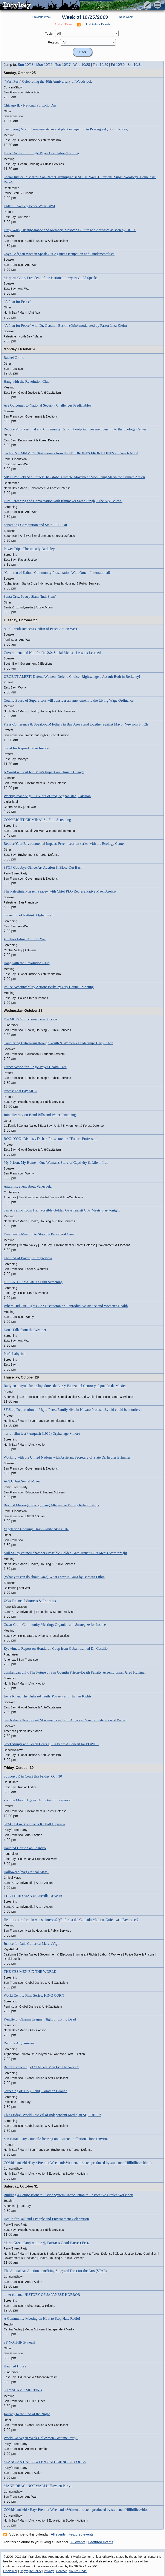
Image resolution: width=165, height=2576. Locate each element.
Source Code (78, 2571)
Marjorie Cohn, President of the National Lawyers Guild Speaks (51, 278)
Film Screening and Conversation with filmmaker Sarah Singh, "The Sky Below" (63, 501)
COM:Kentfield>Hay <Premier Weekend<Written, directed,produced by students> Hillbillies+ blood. (78, 2163)
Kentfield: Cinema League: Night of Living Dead (40, 2019)
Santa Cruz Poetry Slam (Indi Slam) (30, 596)
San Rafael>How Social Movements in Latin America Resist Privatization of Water (64, 1720)
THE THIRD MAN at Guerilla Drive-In (33, 1896)
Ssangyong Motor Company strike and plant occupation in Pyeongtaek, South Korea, (66, 129)
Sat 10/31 (134, 65)
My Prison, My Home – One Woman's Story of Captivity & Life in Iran (56, 1162)
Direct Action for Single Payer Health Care (35, 1067)
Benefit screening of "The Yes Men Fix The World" (41, 2067)
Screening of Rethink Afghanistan (28, 915)
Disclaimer (10, 2571)
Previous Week (41, 17)
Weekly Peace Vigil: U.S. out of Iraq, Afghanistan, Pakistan (47, 796)
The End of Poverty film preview (28, 1258)
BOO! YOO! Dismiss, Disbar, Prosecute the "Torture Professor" (50, 1139)
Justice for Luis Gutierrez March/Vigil (32, 1944)
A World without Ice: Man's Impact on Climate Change (44, 772)
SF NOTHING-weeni (19, 2342)
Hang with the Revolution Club (26, 381)
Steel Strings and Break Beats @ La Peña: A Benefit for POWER (51, 1744)
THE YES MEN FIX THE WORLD (30, 1972)
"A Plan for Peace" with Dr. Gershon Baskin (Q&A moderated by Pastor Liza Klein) (65, 325)
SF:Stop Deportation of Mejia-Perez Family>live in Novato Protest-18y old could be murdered (73, 1410)
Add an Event (64, 24)
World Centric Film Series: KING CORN (34, 1995)
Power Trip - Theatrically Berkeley (29, 549)
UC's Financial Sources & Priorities (30, 1601)
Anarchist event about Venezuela (28, 1186)
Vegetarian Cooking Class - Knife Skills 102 (36, 1529)
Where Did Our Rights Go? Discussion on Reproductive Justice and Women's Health (66, 1306)
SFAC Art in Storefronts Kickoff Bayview (34, 1824)
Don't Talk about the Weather (25, 1330)
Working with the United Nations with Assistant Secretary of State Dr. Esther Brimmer (67, 1457)
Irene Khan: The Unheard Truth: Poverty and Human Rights (48, 1696)
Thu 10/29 (100, 65)
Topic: (49, 33)
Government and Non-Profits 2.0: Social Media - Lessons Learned (52, 653)
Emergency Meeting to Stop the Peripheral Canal (39, 1234)
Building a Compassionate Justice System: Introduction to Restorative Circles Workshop (68, 2195)
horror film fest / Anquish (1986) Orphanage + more (42, 1433)
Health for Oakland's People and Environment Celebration (46, 2219)
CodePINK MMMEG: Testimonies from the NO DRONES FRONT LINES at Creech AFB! (71, 453)
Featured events (81, 2534)
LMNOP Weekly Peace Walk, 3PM (29, 206)
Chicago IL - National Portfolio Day (30, 105)
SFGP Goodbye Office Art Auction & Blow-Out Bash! (44, 867)
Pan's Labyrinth (15, 1354)
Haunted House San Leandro (25, 1848)
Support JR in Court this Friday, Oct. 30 (33, 1776)
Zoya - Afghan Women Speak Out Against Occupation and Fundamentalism (59, 254)
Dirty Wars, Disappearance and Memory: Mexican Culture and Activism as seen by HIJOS (70, 230)
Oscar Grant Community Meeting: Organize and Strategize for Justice (55, 1625)
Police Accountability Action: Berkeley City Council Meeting (49, 987)
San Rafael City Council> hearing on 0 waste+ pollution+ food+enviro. (56, 2139)
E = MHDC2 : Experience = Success (30, 1019)
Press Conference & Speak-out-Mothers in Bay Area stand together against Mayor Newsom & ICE (76, 724)
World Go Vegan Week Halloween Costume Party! (41, 2438)
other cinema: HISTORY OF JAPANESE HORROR (42, 2295)
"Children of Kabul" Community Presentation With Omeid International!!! (58, 573)
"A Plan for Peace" (17, 302)
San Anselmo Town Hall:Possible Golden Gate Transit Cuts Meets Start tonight (62, 1210)
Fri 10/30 (118, 65)
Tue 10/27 (62, 65)
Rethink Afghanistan (19, 2043)
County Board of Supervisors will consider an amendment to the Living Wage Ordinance (69, 700)
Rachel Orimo (14, 358)
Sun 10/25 (26, 65)
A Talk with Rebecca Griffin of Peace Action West (40, 629)
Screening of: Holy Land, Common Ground (35, 2091)
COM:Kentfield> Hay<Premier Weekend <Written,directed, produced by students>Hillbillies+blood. (77, 2510)
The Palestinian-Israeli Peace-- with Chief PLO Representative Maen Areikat (60, 891)
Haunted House (15, 2366)
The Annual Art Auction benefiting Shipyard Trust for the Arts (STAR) (55, 2271)
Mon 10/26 (44, 65)
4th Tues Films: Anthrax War (25, 939)
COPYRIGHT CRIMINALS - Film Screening (37, 820)
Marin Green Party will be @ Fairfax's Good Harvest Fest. (46, 2243)
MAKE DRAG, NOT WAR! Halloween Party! (38, 2486)
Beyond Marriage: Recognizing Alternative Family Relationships (51, 1505)
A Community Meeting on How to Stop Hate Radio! (42, 2318)
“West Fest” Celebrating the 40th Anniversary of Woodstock (48, 81)
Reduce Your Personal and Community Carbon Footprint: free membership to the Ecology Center (75, 429)
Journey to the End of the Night (27, 2414)
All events (58, 2534)
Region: (53, 42)
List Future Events (98, 24)
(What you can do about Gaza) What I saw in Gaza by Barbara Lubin (54, 1577)
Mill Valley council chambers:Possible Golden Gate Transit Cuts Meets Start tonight (65, 1553)
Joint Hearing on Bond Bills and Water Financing (40, 1115)
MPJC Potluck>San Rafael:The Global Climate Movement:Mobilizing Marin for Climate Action (74, 477)
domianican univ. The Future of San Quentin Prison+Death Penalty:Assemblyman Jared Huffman (75, 1672)
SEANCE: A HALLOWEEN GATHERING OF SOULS (45, 2462)
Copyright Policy (30, 2571)
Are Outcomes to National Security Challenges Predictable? (47, 405)
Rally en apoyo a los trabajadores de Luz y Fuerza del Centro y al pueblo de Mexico (65, 1386)
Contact (61, 2571)
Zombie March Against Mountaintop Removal (37, 1800)
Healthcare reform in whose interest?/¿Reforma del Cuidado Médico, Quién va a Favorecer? (71, 1920)
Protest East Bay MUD (20, 1091)
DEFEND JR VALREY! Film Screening (33, 1282)
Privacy (49, 2571)
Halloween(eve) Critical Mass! (26, 1872)
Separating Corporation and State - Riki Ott (35, 525)
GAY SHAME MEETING (23, 2390)
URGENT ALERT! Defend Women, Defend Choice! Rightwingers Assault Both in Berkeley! (72, 677)
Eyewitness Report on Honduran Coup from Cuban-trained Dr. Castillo (56, 1648)
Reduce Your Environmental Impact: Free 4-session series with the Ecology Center (64, 844)
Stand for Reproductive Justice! (27, 748)
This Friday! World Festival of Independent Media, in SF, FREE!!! (52, 2115)
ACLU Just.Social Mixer (22, 1481)
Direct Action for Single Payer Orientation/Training (41, 153)
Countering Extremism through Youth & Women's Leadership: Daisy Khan (58, 1043)
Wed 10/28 (81, 65)
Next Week (126, 17)
